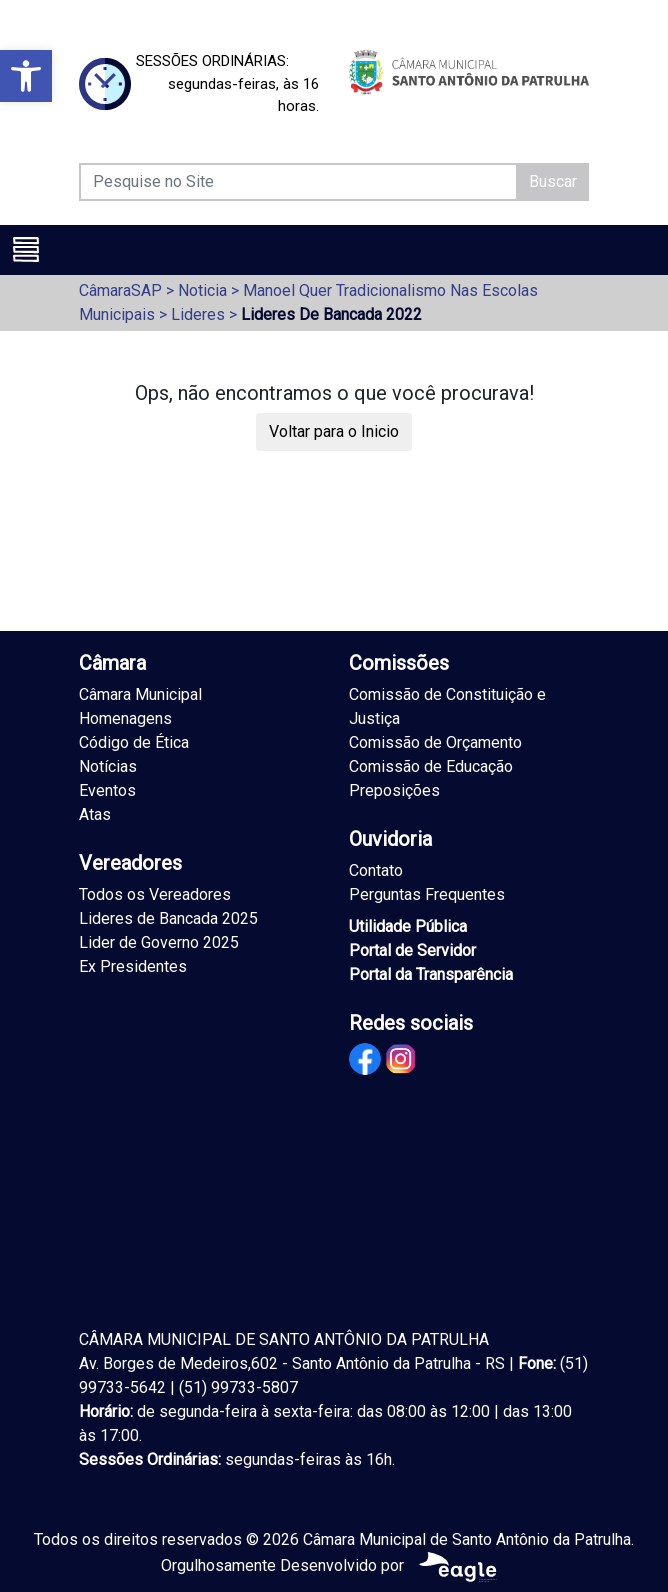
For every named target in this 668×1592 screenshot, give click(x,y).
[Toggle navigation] (26, 249)
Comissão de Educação (431, 766)
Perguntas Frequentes (427, 894)
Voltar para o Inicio (334, 431)
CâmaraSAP (120, 290)
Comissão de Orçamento (435, 742)
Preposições (394, 790)
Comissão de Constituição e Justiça (447, 706)
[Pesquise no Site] (298, 182)
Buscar (553, 181)
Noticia (202, 290)
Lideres (198, 314)
